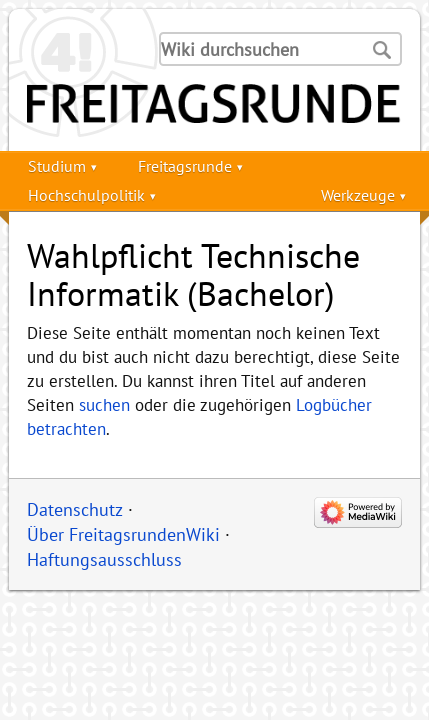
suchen (104, 405)
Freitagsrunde (185, 166)
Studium (57, 166)
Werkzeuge (358, 195)
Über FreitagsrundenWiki (123, 534)
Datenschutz (75, 509)
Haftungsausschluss (104, 559)
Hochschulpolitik (86, 195)
